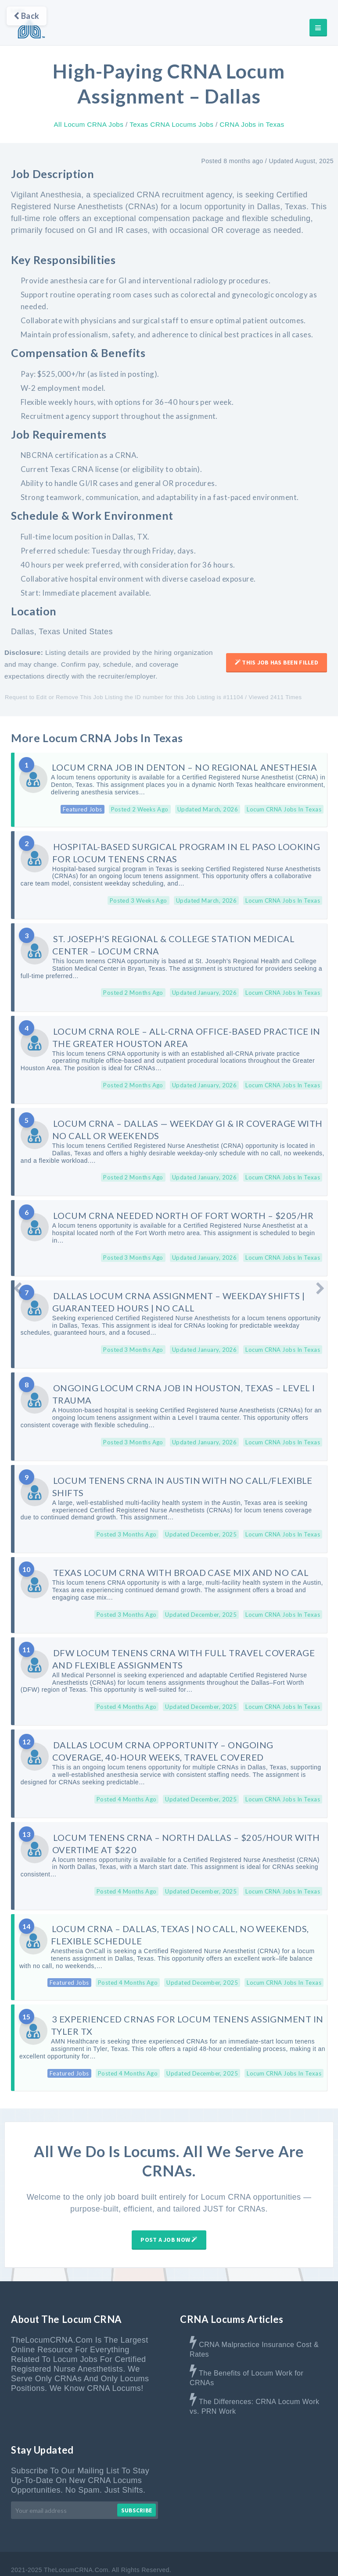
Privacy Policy (307, 2558)
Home (84, 2558)
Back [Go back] (27, 16)
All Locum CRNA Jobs (88, 124)
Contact (192, 2558)
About (115, 2558)
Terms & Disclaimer (246, 2558)
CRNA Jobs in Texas (251, 124)
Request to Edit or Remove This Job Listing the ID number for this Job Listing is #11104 (124, 697)
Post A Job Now (168, 2218)
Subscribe (136, 2489)
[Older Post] (320, 1288)
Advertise (152, 2558)
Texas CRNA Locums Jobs (171, 124)
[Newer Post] (17, 1288)
